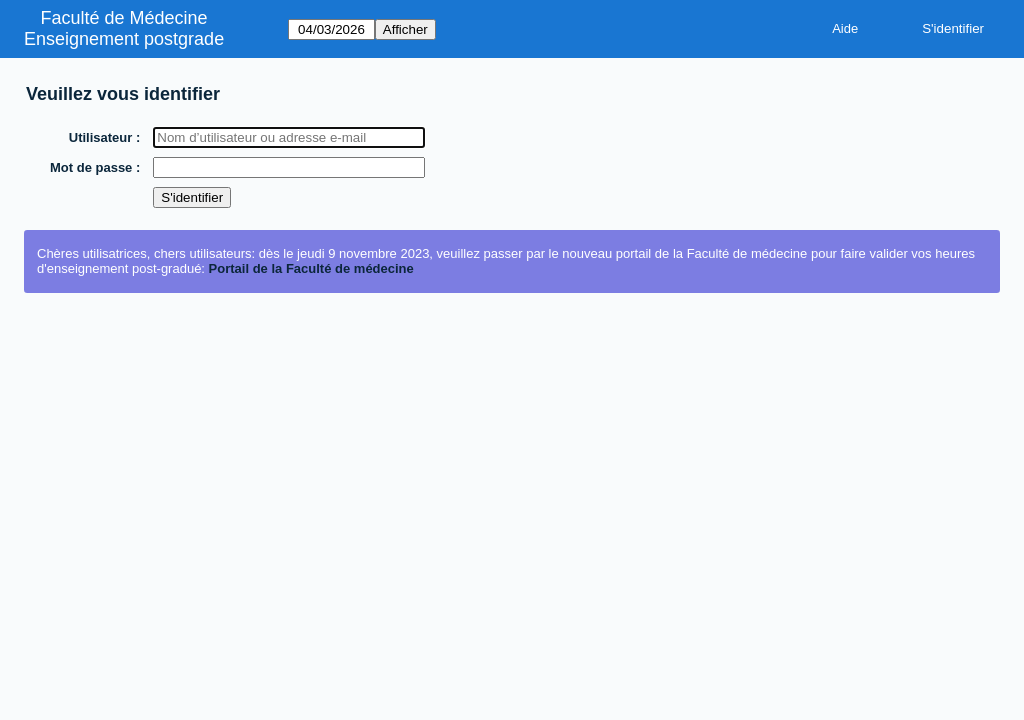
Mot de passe (92, 167)
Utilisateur (102, 137)
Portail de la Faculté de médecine (311, 268)
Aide (845, 28)
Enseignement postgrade (124, 39)
